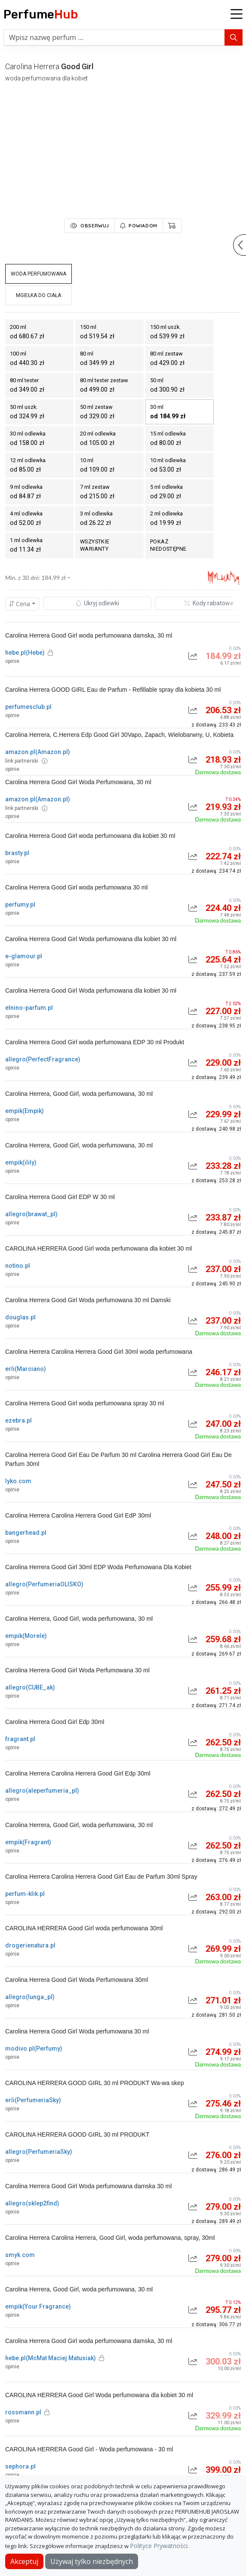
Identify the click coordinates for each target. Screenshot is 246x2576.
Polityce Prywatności (159, 2546)
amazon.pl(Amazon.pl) (37, 751)
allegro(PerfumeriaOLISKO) (44, 1584)
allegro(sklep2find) (32, 2203)
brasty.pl (17, 852)
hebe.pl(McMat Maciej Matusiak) (54, 2358)
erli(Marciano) (25, 1368)
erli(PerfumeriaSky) (33, 2100)
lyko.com (18, 1481)
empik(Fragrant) (28, 1842)
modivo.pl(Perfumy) (33, 2048)
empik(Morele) (26, 1635)
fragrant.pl (20, 1739)
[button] (237, 14)
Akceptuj (24, 2561)
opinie (12, 661)
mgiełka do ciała (38, 295)
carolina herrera (32, 66)
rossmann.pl (27, 2412)
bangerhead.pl (25, 1532)
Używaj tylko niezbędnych (91, 2561)
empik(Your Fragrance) (38, 2306)
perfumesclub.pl (28, 706)
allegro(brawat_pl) (31, 1214)
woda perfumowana (38, 274)
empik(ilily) (21, 1162)
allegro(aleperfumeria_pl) (42, 1790)
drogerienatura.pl (30, 1945)
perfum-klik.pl (25, 1893)
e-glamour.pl (23, 956)
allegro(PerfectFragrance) (42, 1059)
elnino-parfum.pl (29, 1007)
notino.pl (17, 1265)
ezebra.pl (18, 1420)
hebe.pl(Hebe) (29, 652)
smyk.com (20, 2254)
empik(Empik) (24, 1110)
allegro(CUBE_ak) (30, 1687)
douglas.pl (20, 1317)
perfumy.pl (20, 904)
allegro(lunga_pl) (30, 1996)
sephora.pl (20, 2466)
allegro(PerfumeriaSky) (38, 2151)
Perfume (40, 14)
